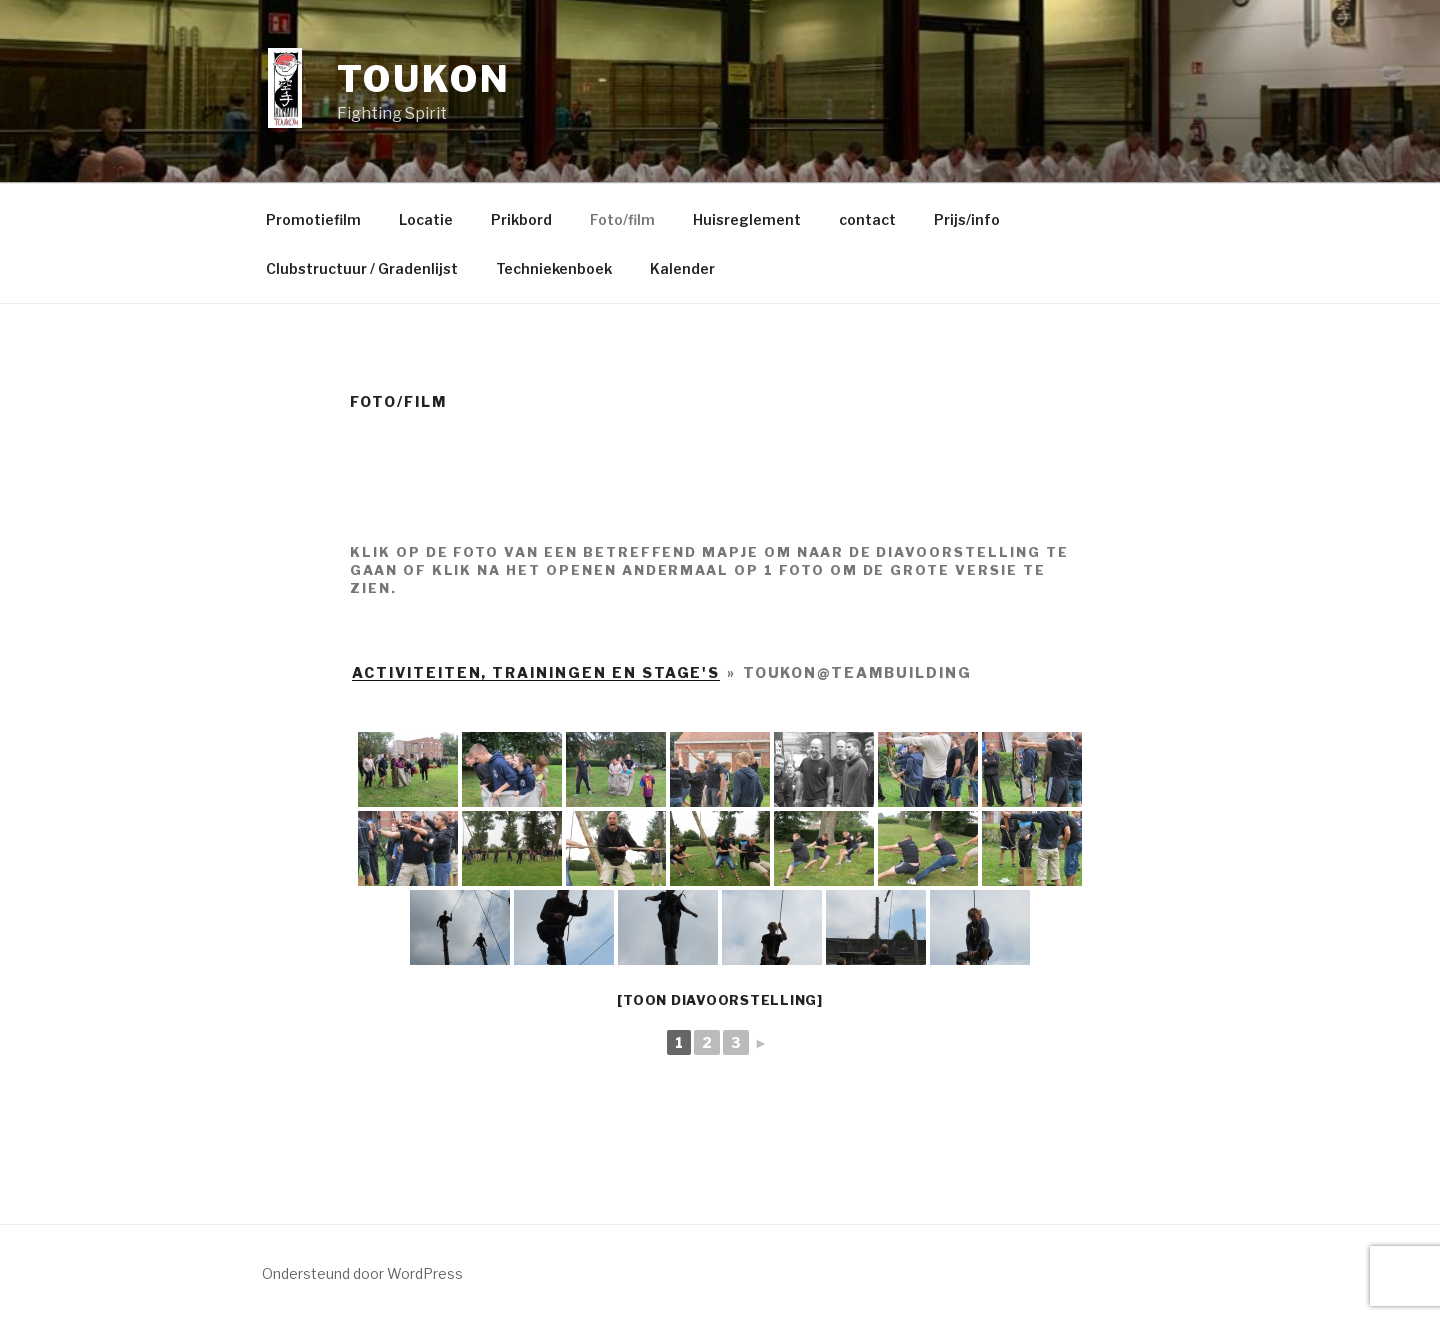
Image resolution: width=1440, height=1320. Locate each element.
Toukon (423, 79)
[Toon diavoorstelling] (720, 1000)
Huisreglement (747, 219)
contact (867, 219)
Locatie (426, 219)
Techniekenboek (554, 268)
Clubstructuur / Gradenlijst (362, 268)
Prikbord (521, 219)
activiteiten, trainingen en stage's (536, 672)
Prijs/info (967, 219)
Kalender (682, 268)
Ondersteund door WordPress (362, 1273)
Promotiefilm (313, 219)
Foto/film (622, 219)
